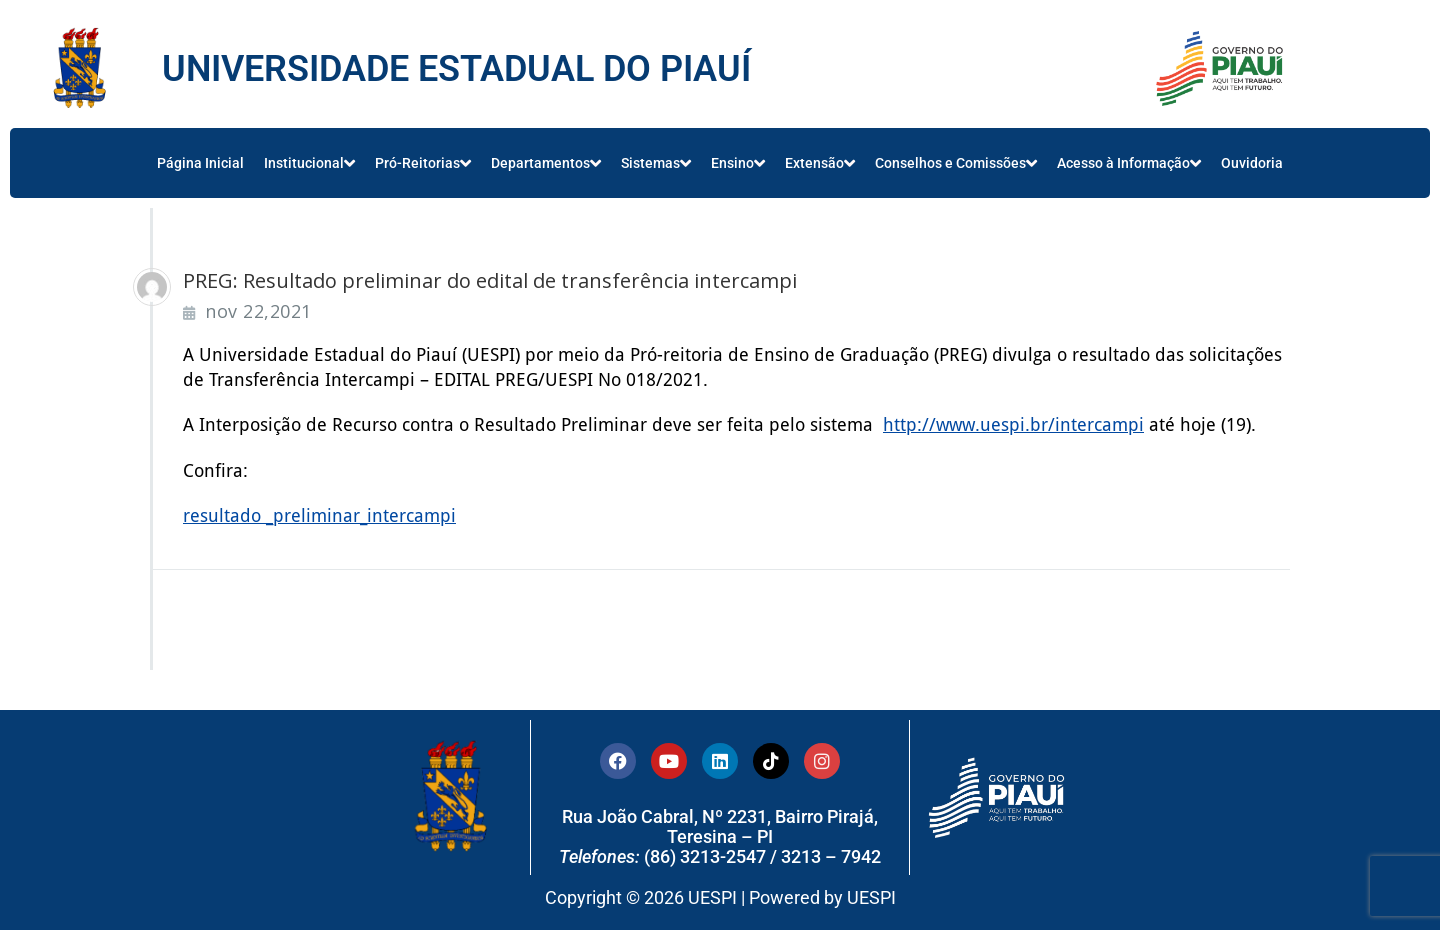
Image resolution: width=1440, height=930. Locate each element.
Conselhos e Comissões (956, 163)
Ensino (738, 163)
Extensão (820, 163)
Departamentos (546, 163)
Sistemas (656, 163)
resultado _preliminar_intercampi (319, 514)
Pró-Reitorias (423, 163)
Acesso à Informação (1129, 163)
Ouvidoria (1252, 163)
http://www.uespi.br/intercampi (1013, 424)
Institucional (309, 163)
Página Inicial (200, 163)
